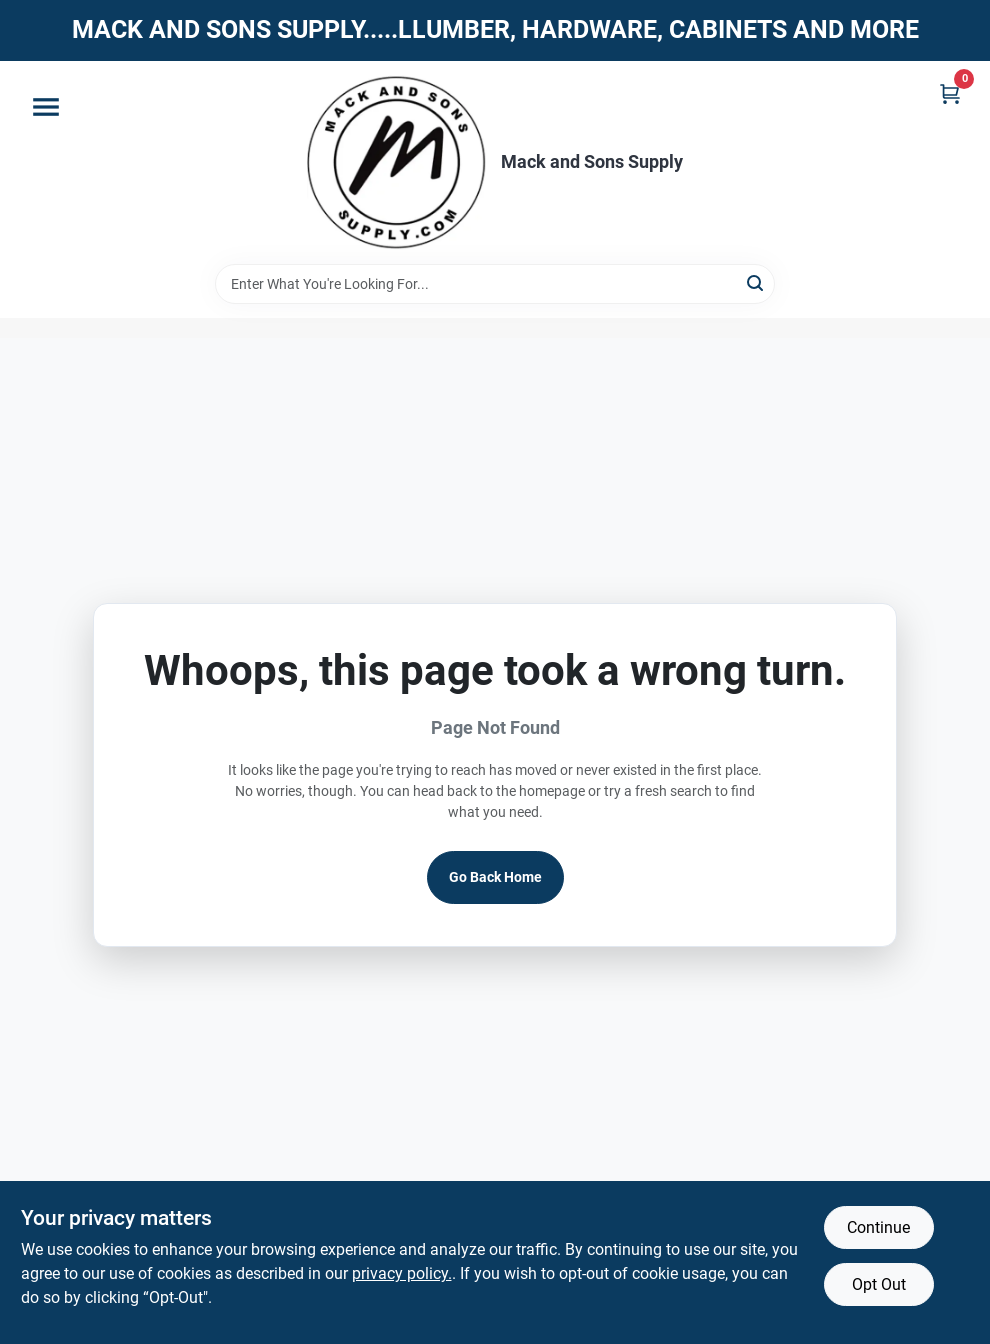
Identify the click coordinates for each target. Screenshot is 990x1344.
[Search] (756, 282)
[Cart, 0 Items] (950, 93)
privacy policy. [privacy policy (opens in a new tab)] (402, 1273)
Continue (878, 1227)
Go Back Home (495, 877)
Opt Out (879, 1284)
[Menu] (46, 107)
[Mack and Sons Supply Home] (397, 162)
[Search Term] (495, 284)
